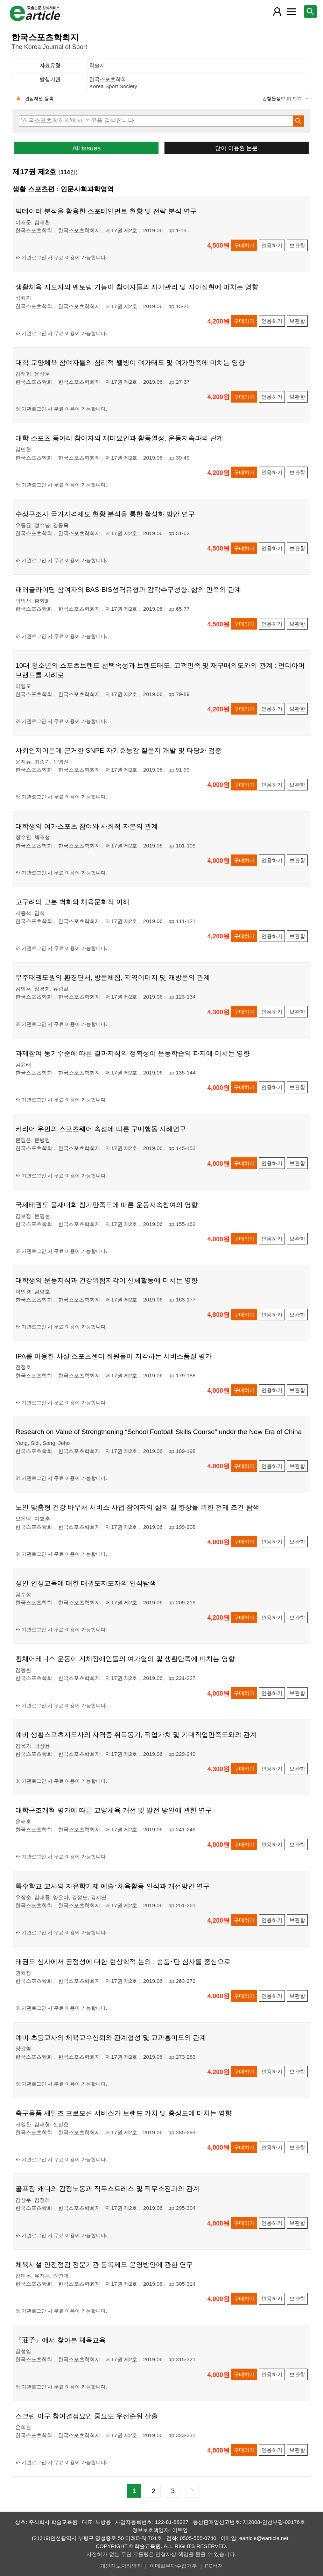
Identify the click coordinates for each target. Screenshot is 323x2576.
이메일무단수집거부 (173, 2566)
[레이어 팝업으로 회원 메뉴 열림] (277, 11)
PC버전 (214, 2566)
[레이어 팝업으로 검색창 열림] (310, 11)
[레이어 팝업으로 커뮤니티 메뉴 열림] (291, 11)
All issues (86, 148)
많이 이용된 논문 (236, 148)
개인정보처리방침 (121, 2566)
